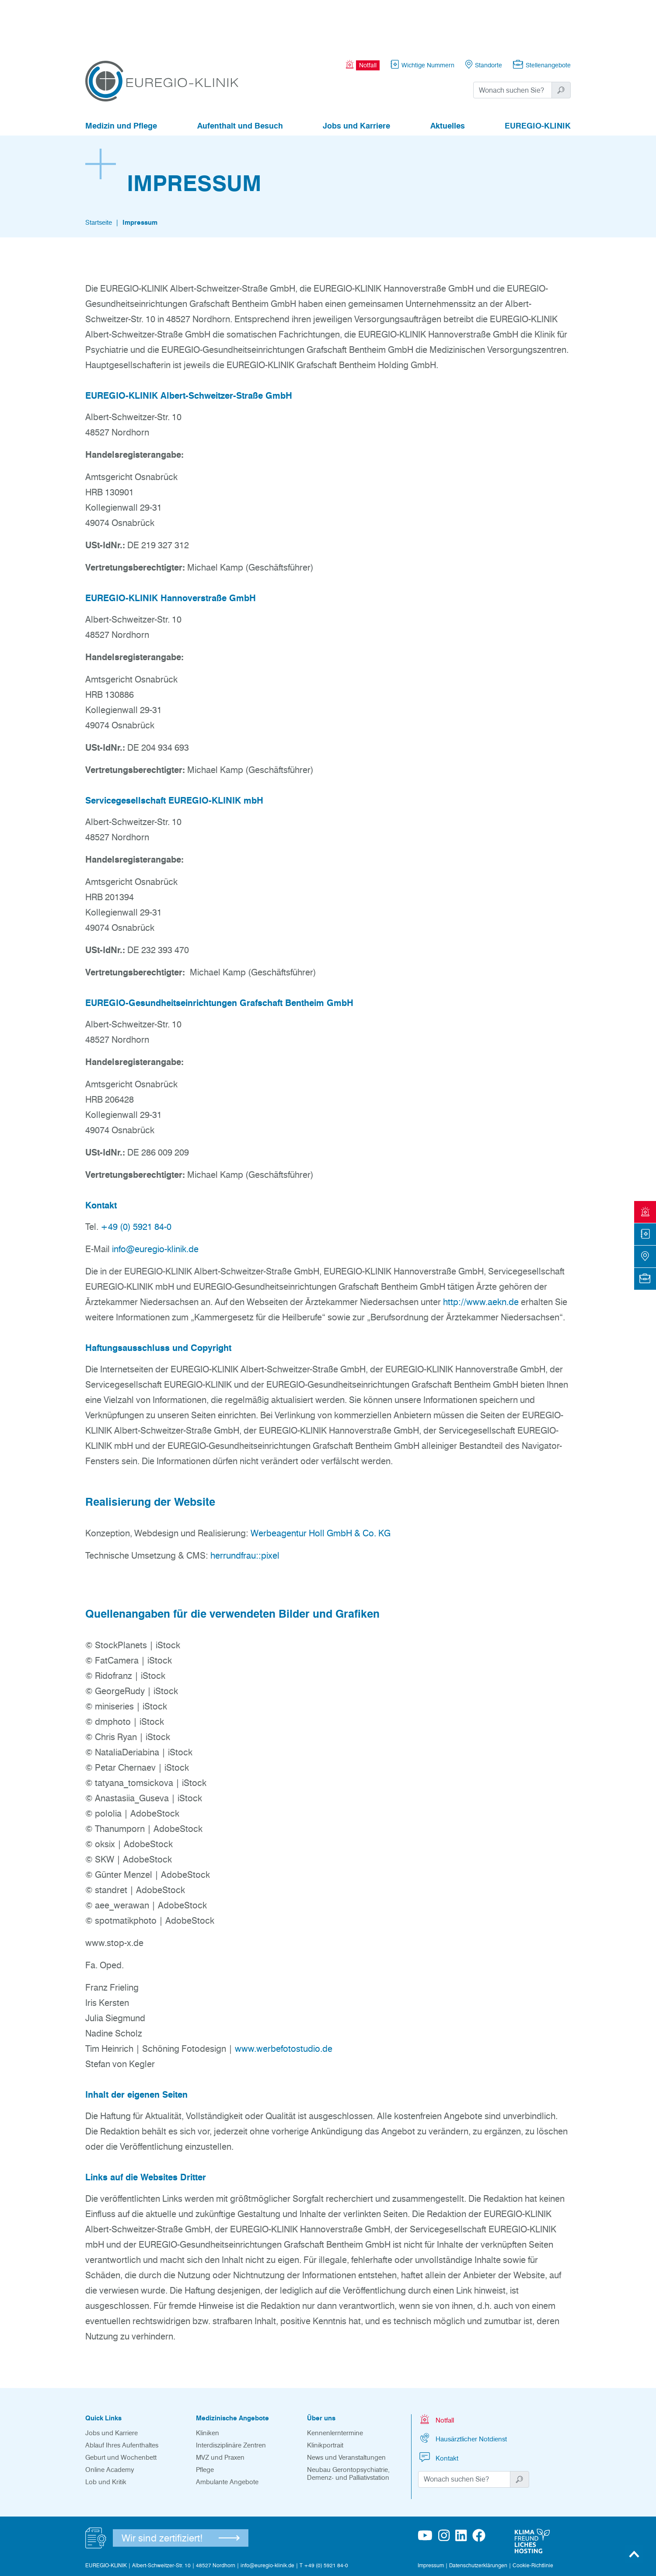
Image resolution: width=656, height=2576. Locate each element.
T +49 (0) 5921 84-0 (324, 2517)
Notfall (436, 2371)
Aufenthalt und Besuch (240, 78)
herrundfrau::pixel (244, 1507)
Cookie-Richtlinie (533, 2517)
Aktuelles (447, 78)
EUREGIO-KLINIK (538, 78)
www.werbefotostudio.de (283, 2000)
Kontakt (438, 2409)
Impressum (139, 174)
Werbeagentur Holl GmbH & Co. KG (321, 1485)
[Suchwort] (512, 42)
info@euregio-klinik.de (155, 1201)
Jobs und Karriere (356, 78)
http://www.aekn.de (481, 1254)
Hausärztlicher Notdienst (462, 2390)
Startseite (98, 174)
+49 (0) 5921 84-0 (136, 1178)
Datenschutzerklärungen (478, 2517)
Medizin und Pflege (121, 78)
